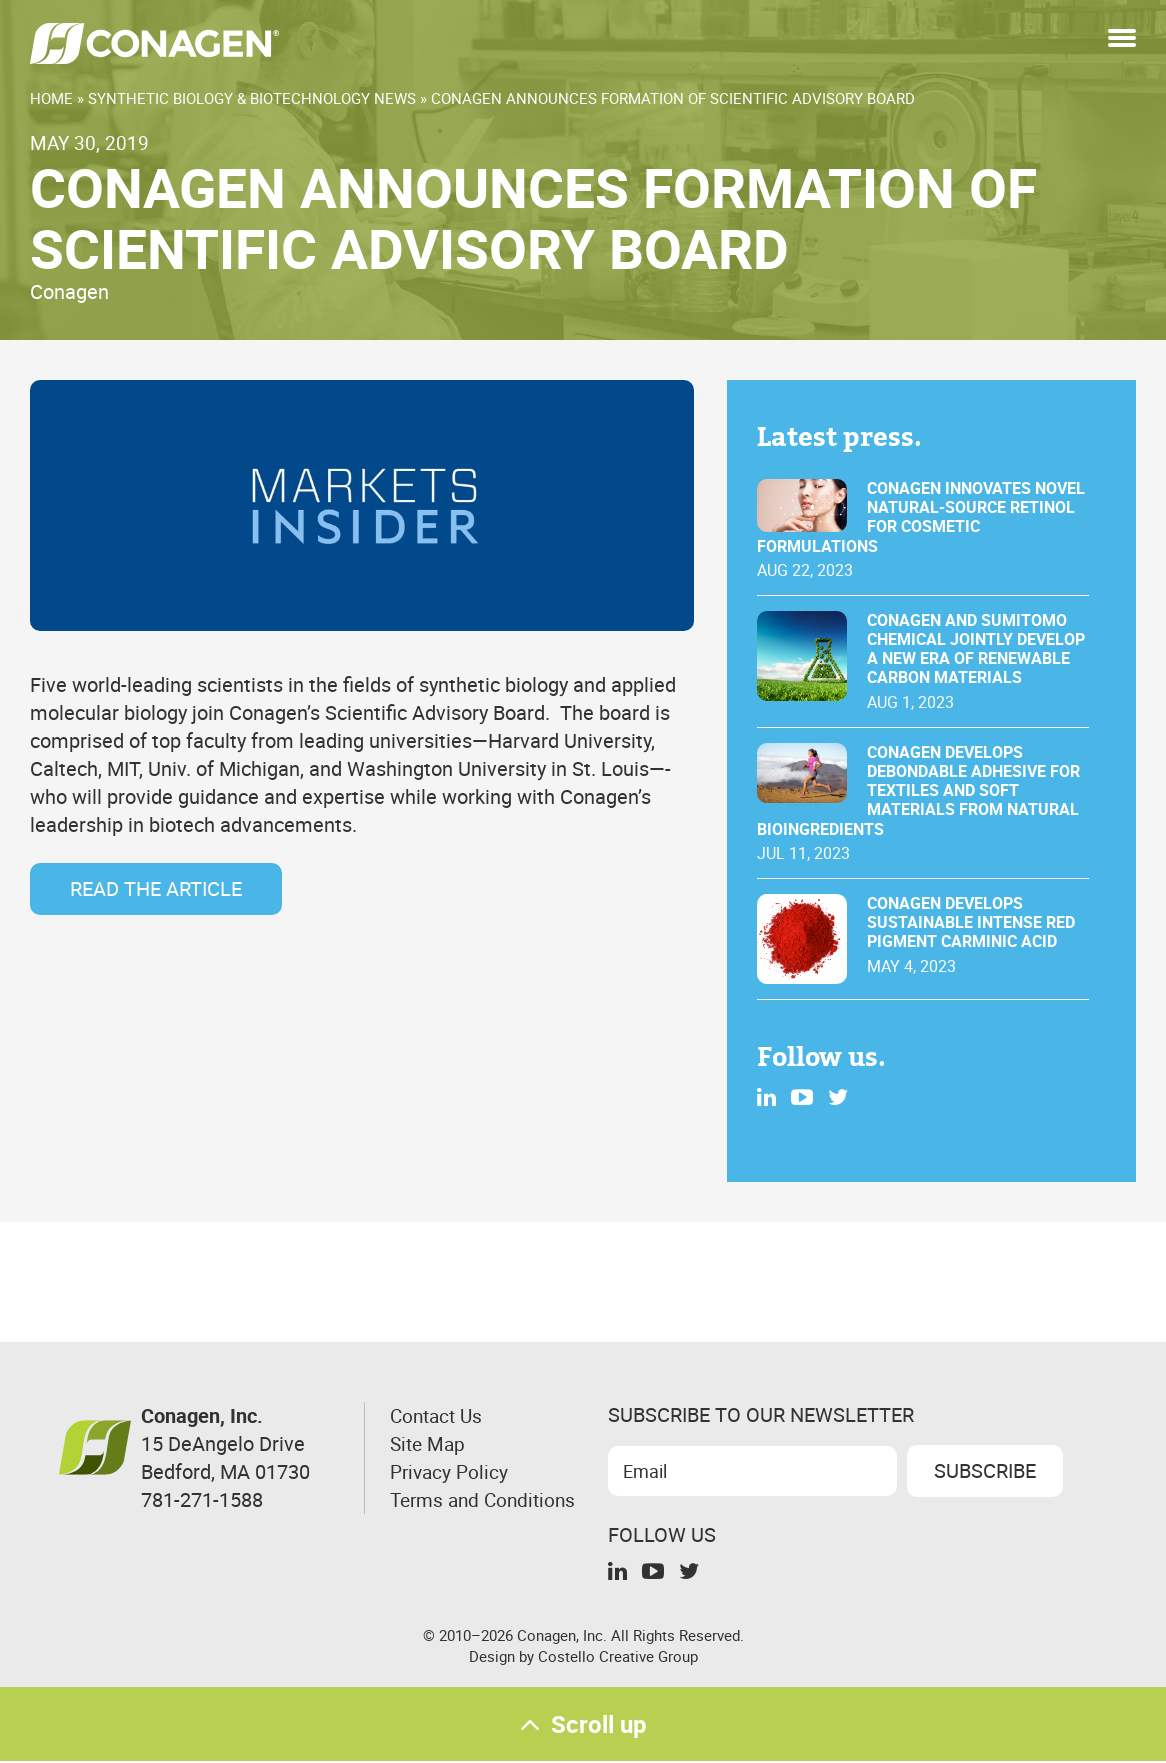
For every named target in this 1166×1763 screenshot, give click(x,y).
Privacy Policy (451, 1471)
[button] (1122, 39)
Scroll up (583, 1724)
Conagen (69, 291)
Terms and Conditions (437, 1513)
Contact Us (439, 1415)
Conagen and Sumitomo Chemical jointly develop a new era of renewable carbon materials (976, 649)
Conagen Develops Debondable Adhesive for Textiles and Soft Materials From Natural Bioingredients (918, 791)
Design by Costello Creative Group (583, 1655)
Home (51, 98)
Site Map (429, 1443)
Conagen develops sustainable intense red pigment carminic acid (971, 923)
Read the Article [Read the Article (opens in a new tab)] (156, 888)
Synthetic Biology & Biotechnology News (252, 98)
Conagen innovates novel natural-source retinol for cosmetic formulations (921, 517)
